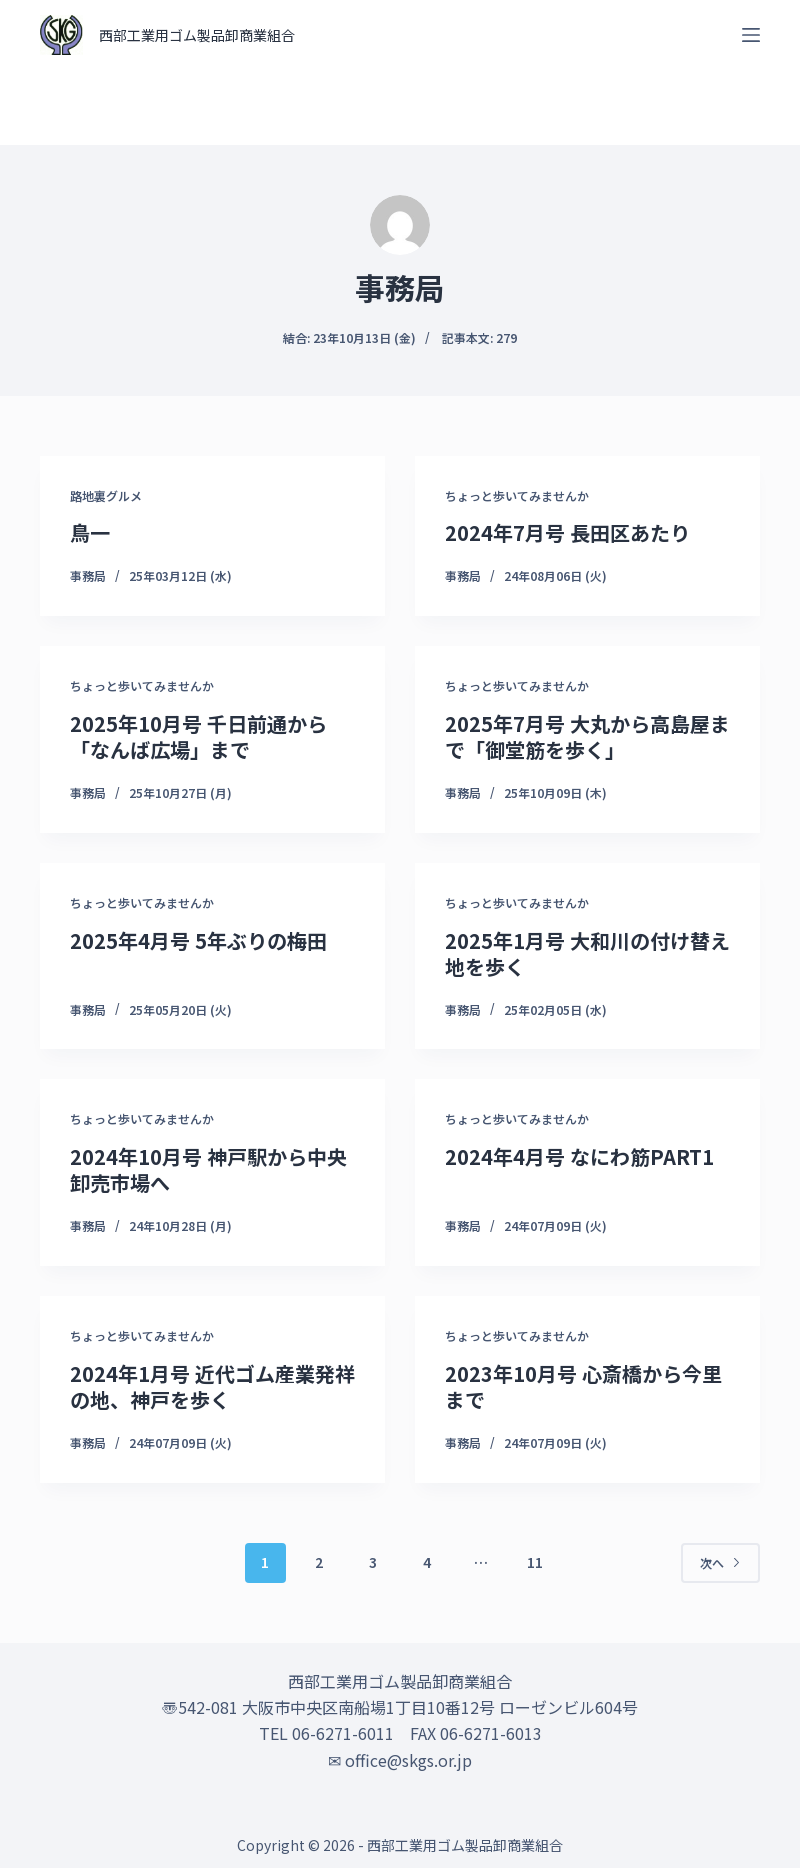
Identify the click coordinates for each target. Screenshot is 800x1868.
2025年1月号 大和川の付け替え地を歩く (587, 953)
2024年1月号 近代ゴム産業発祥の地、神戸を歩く (212, 1386)
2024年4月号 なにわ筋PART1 (579, 1156)
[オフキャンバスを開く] (751, 35)
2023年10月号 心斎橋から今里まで (583, 1386)
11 (535, 1562)
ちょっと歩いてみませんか (517, 495)
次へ (720, 1562)
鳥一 (90, 532)
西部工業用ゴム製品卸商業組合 (197, 35)
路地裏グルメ (106, 495)
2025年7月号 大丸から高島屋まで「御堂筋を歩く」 (587, 736)
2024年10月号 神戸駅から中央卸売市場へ (208, 1169)
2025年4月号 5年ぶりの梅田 (198, 940)
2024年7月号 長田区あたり (567, 532)
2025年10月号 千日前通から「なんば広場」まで (198, 736)
